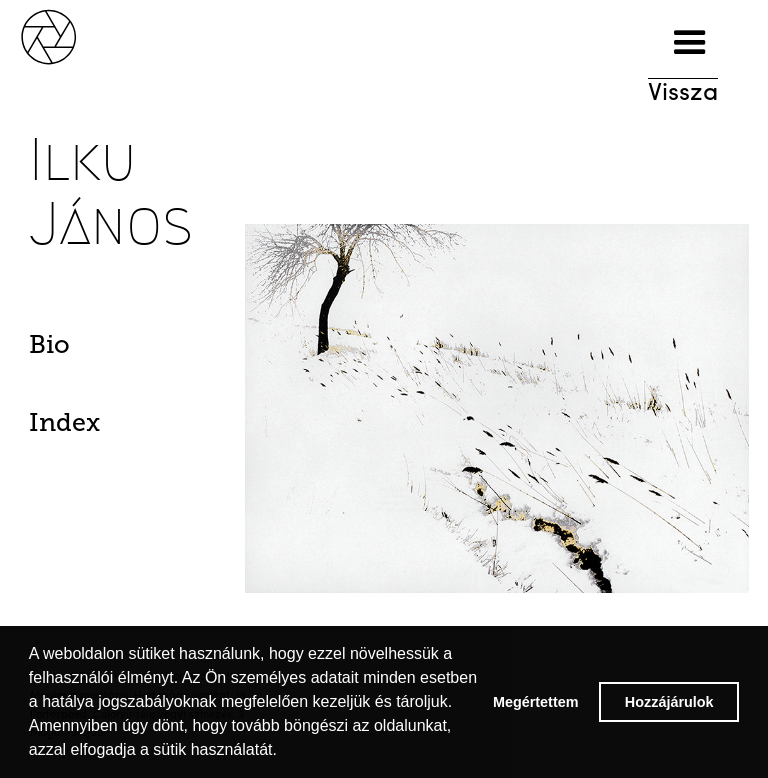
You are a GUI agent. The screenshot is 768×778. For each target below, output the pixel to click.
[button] (690, 43)
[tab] (83, 350)
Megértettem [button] (536, 702)
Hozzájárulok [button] (669, 702)
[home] (70, 35)
